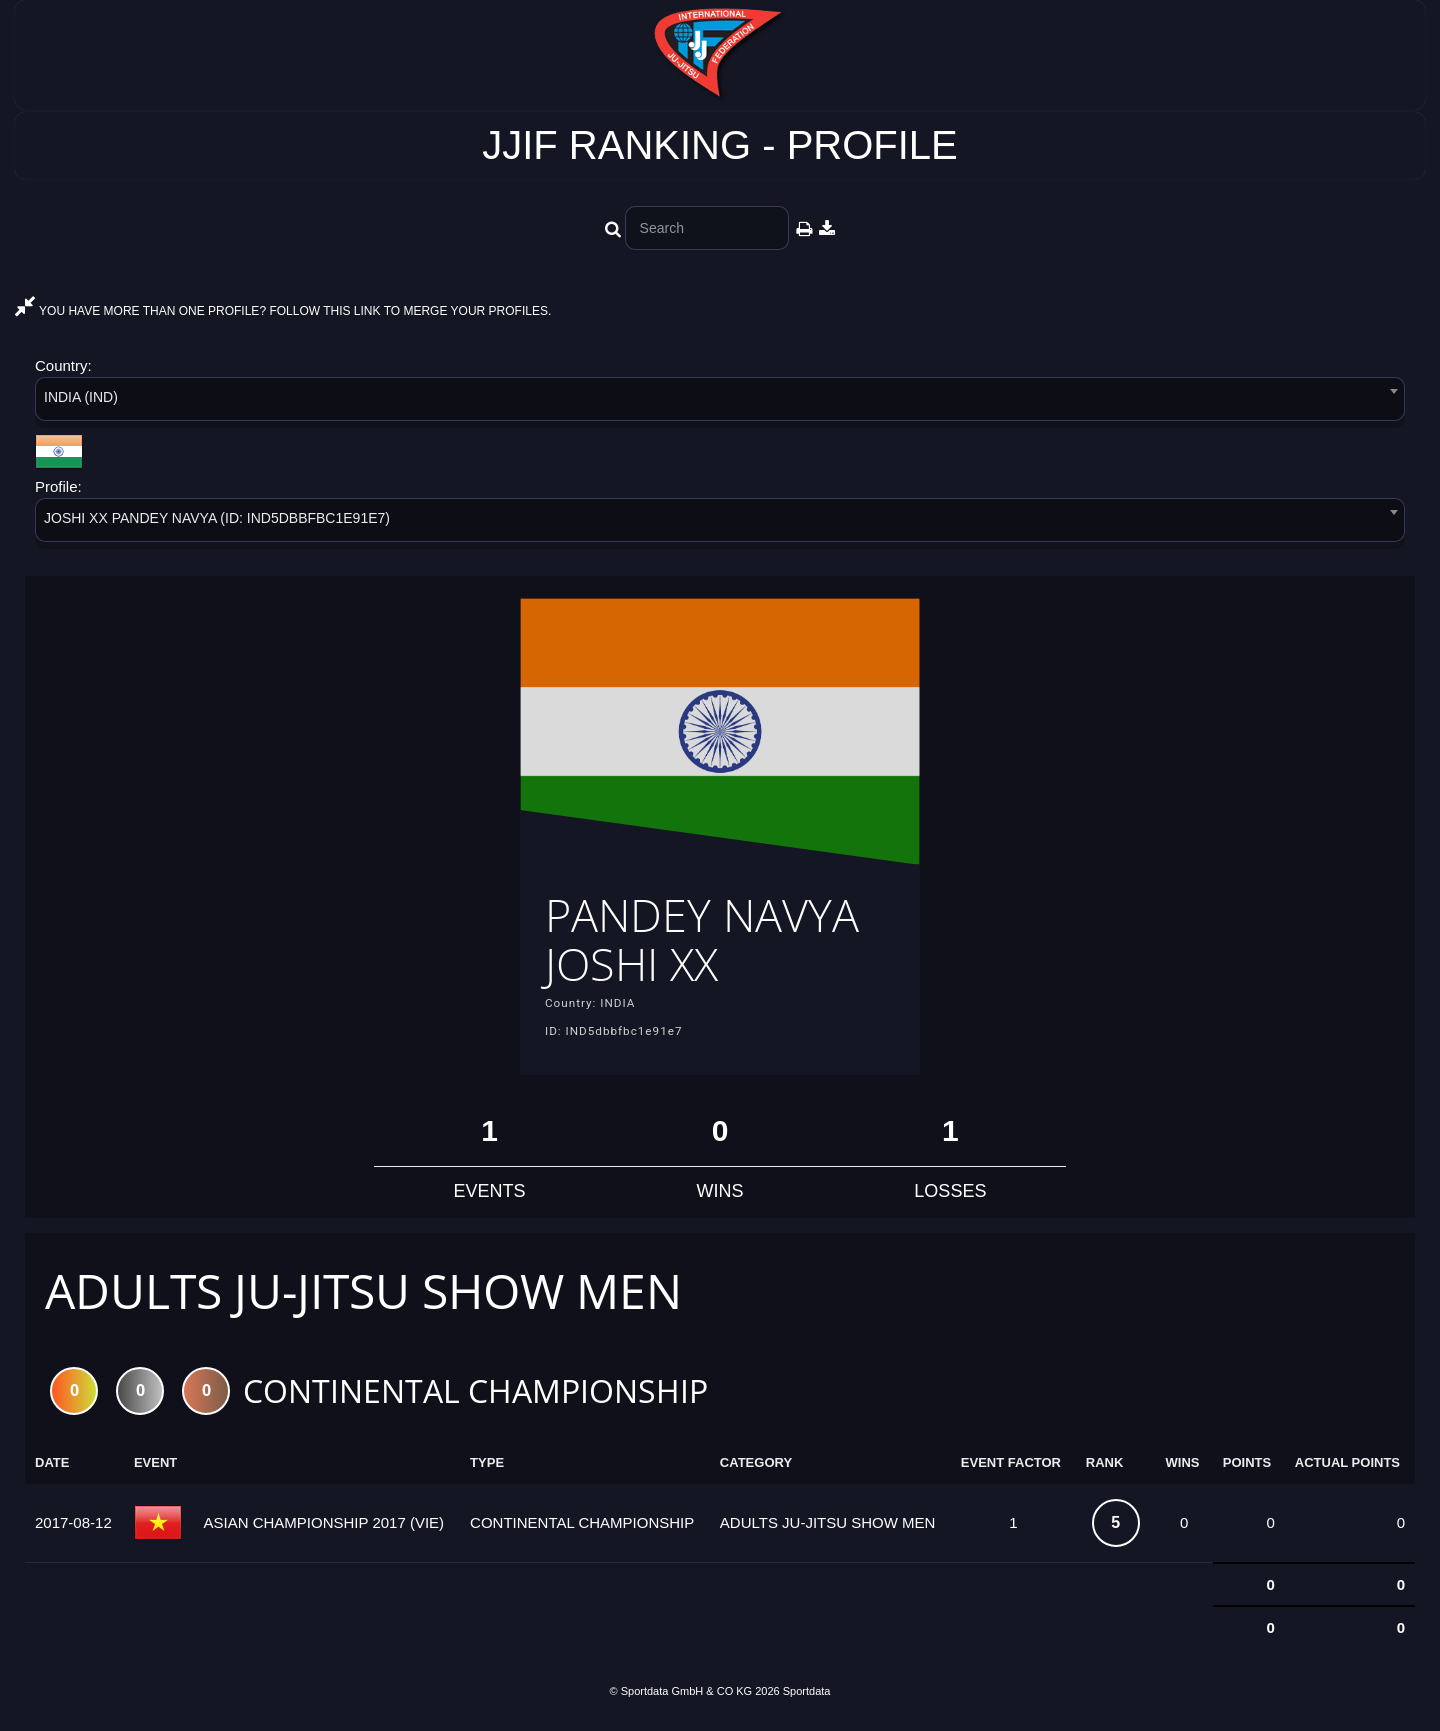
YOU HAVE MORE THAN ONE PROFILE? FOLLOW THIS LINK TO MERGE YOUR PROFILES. (283, 311)
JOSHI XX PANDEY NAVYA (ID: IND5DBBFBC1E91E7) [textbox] (217, 518)
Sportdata (807, 1697)
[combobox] (720, 402)
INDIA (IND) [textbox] (81, 397)
